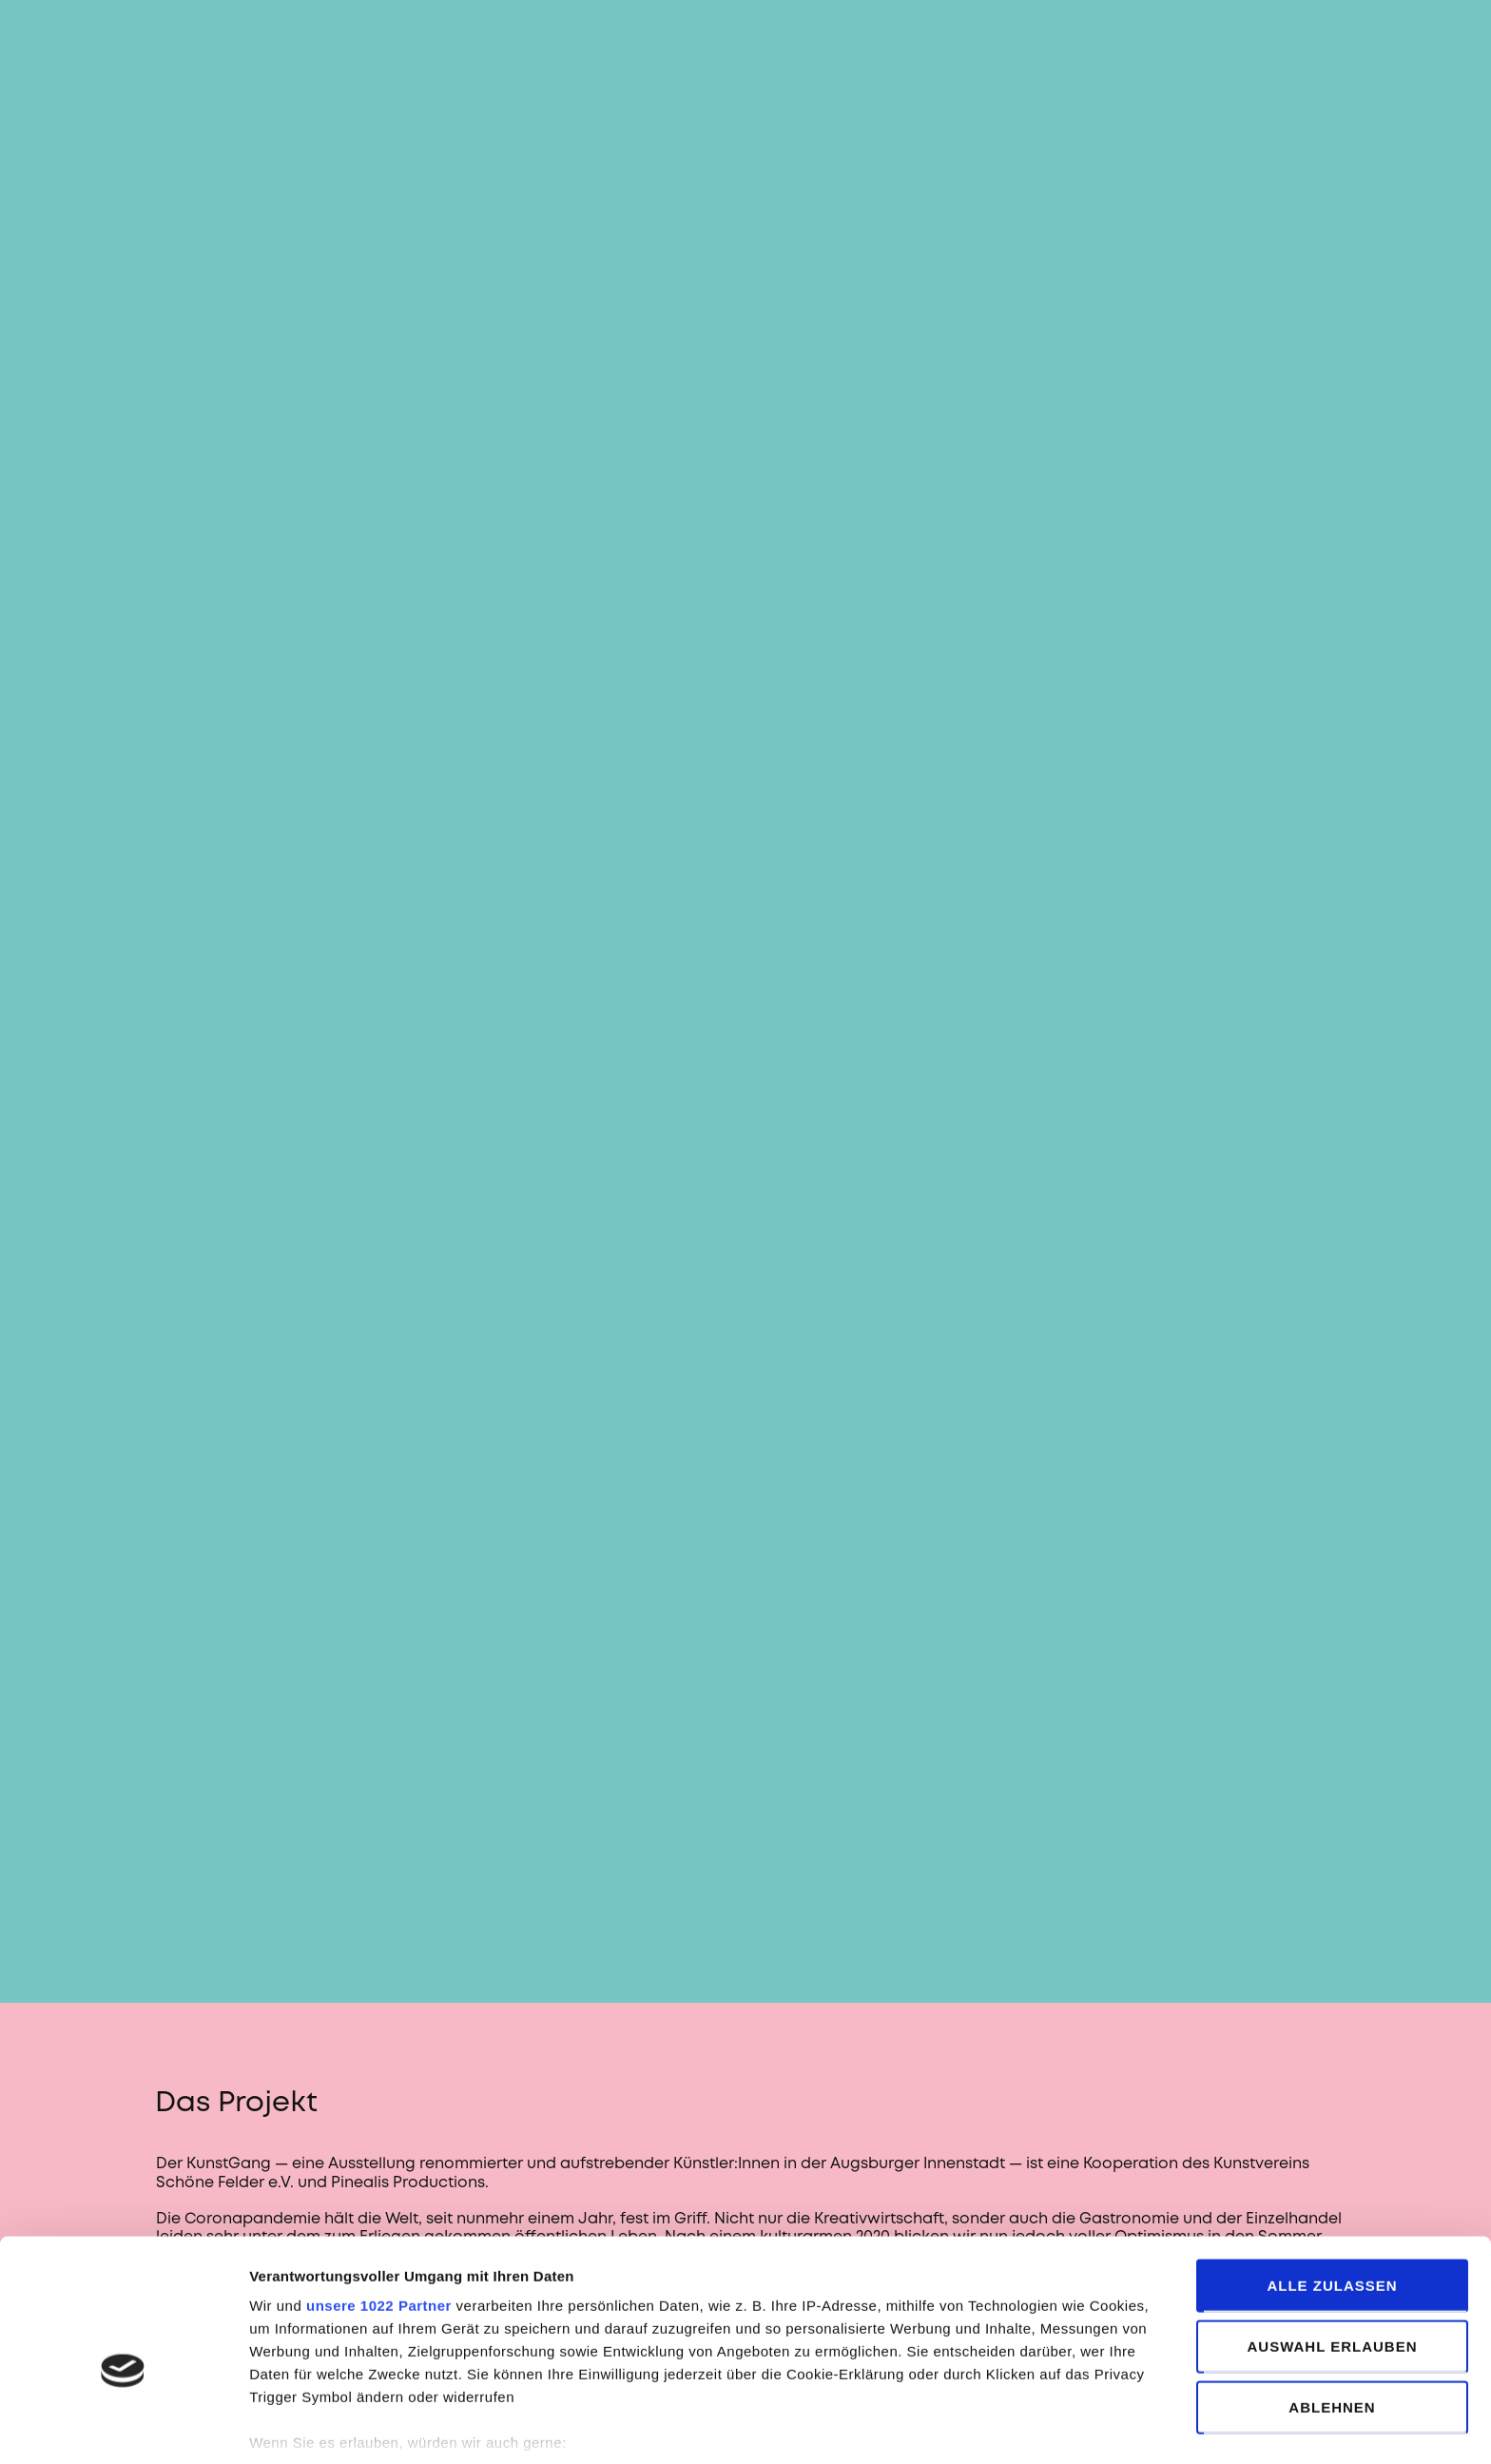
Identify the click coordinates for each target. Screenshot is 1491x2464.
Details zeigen (1007, 2426)
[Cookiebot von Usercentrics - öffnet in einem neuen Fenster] (123, 2427)
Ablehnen (1331, 2309)
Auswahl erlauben (1332, 2249)
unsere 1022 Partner (379, 2208)
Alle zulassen (1332, 2188)
